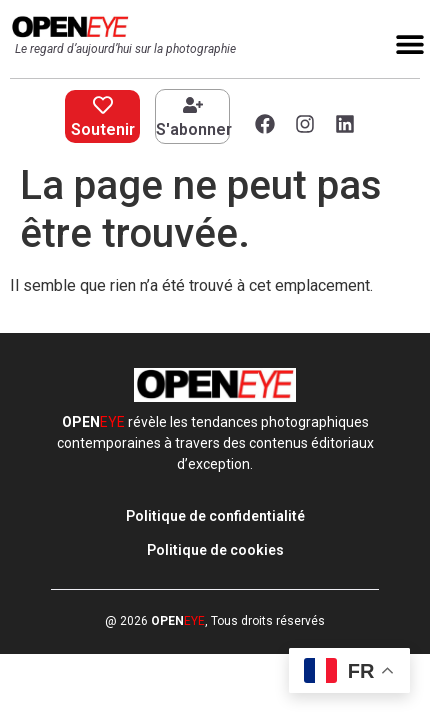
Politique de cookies (215, 550)
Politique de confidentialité (215, 516)
